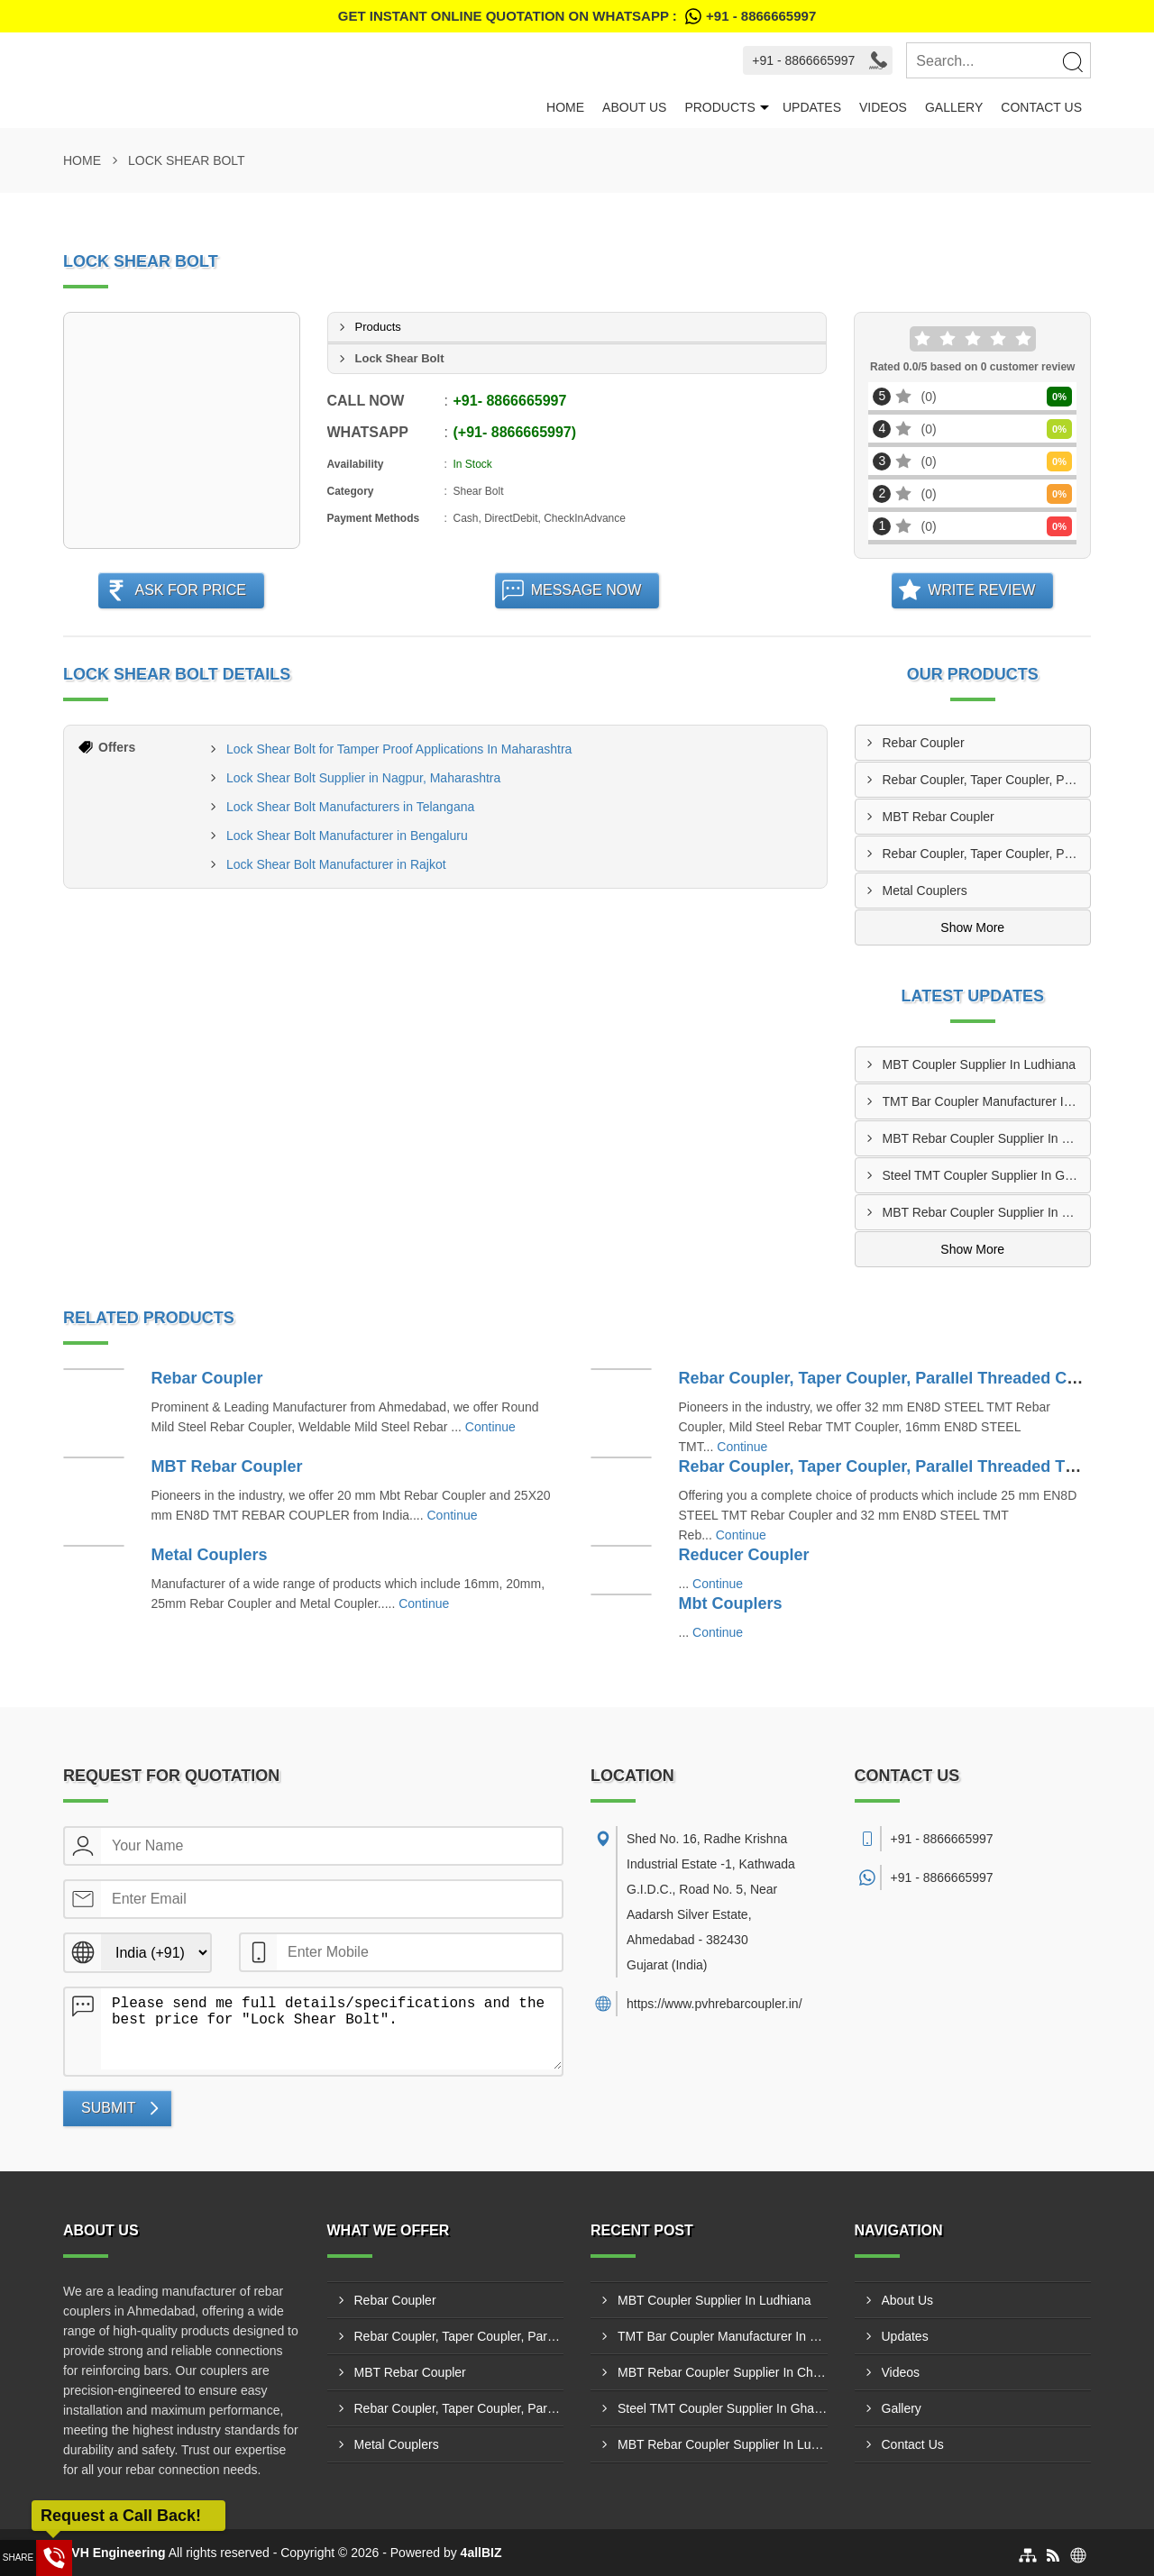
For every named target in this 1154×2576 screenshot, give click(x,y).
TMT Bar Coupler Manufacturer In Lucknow (987, 1101)
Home (565, 107)
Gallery (954, 107)
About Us (634, 107)
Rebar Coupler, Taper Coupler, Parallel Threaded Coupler (987, 779)
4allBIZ (481, 2552)
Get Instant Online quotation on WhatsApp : (577, 16)
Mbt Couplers (731, 1603)
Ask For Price (190, 590)
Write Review (981, 590)
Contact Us (1041, 107)
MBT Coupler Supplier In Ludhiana (979, 1064)
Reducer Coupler (744, 1555)
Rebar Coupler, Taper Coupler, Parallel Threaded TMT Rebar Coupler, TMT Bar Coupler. (987, 853)
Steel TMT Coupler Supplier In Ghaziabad (987, 1175)
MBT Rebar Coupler (938, 816)
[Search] (1072, 61)
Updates (812, 107)
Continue (490, 1427)
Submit (108, 2107)
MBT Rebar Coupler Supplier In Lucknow (987, 1212)
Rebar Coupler (924, 742)
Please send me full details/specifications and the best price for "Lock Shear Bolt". (331, 2028)
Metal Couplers (925, 890)
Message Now (586, 590)
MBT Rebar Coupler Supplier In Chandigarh (987, 1138)
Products (720, 107)
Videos (883, 107)
